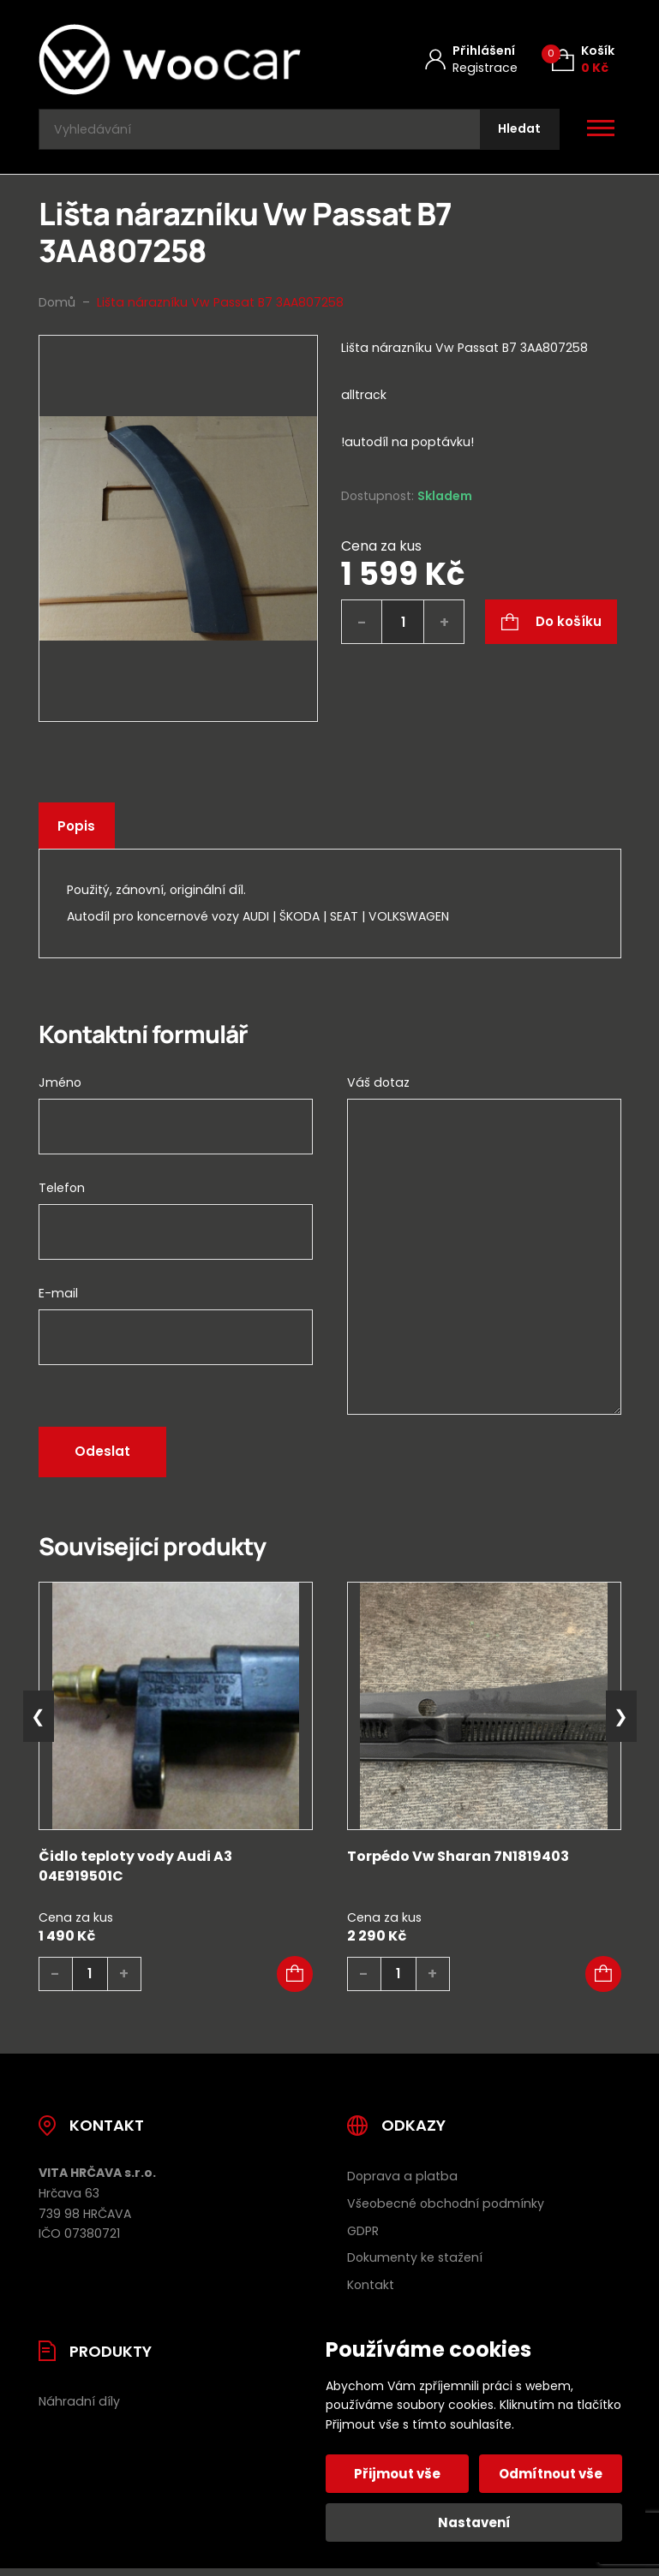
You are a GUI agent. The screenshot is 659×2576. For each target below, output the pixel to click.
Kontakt (370, 2293)
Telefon (62, 1195)
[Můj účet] (471, 59)
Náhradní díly (79, 2409)
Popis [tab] (79, 834)
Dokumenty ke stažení (414, 2266)
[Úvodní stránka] (170, 59)
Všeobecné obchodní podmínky (445, 2211)
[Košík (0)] (583, 59)
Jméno (60, 1090)
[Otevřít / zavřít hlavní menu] (600, 133)
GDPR (363, 2238)
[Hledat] (516, 133)
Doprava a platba (402, 2183)
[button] (295, 1982)
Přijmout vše (399, 2474)
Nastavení (474, 2522)
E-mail (58, 1300)
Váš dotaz (378, 1090)
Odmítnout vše (549, 2474)
